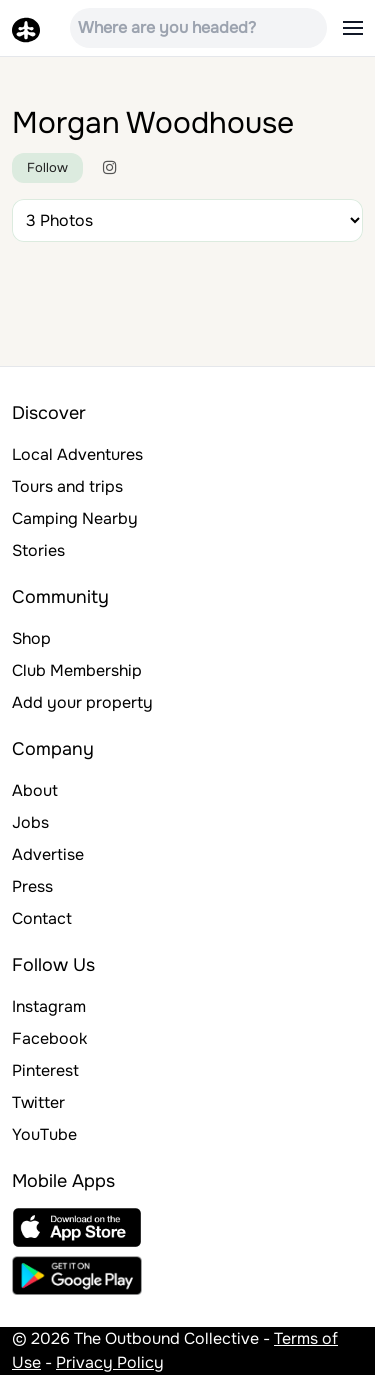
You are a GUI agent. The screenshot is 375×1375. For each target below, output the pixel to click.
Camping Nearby (75, 518)
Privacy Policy (110, 1362)
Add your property (82, 702)
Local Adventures (77, 454)
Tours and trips (67, 486)
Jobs (30, 822)
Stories (38, 550)
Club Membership (77, 670)
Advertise (48, 854)
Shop (31, 638)
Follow (47, 167)
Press (32, 886)
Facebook (49, 1038)
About (35, 790)
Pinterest (45, 1070)
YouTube (44, 1134)
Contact (42, 918)
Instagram (49, 1006)
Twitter (38, 1102)
